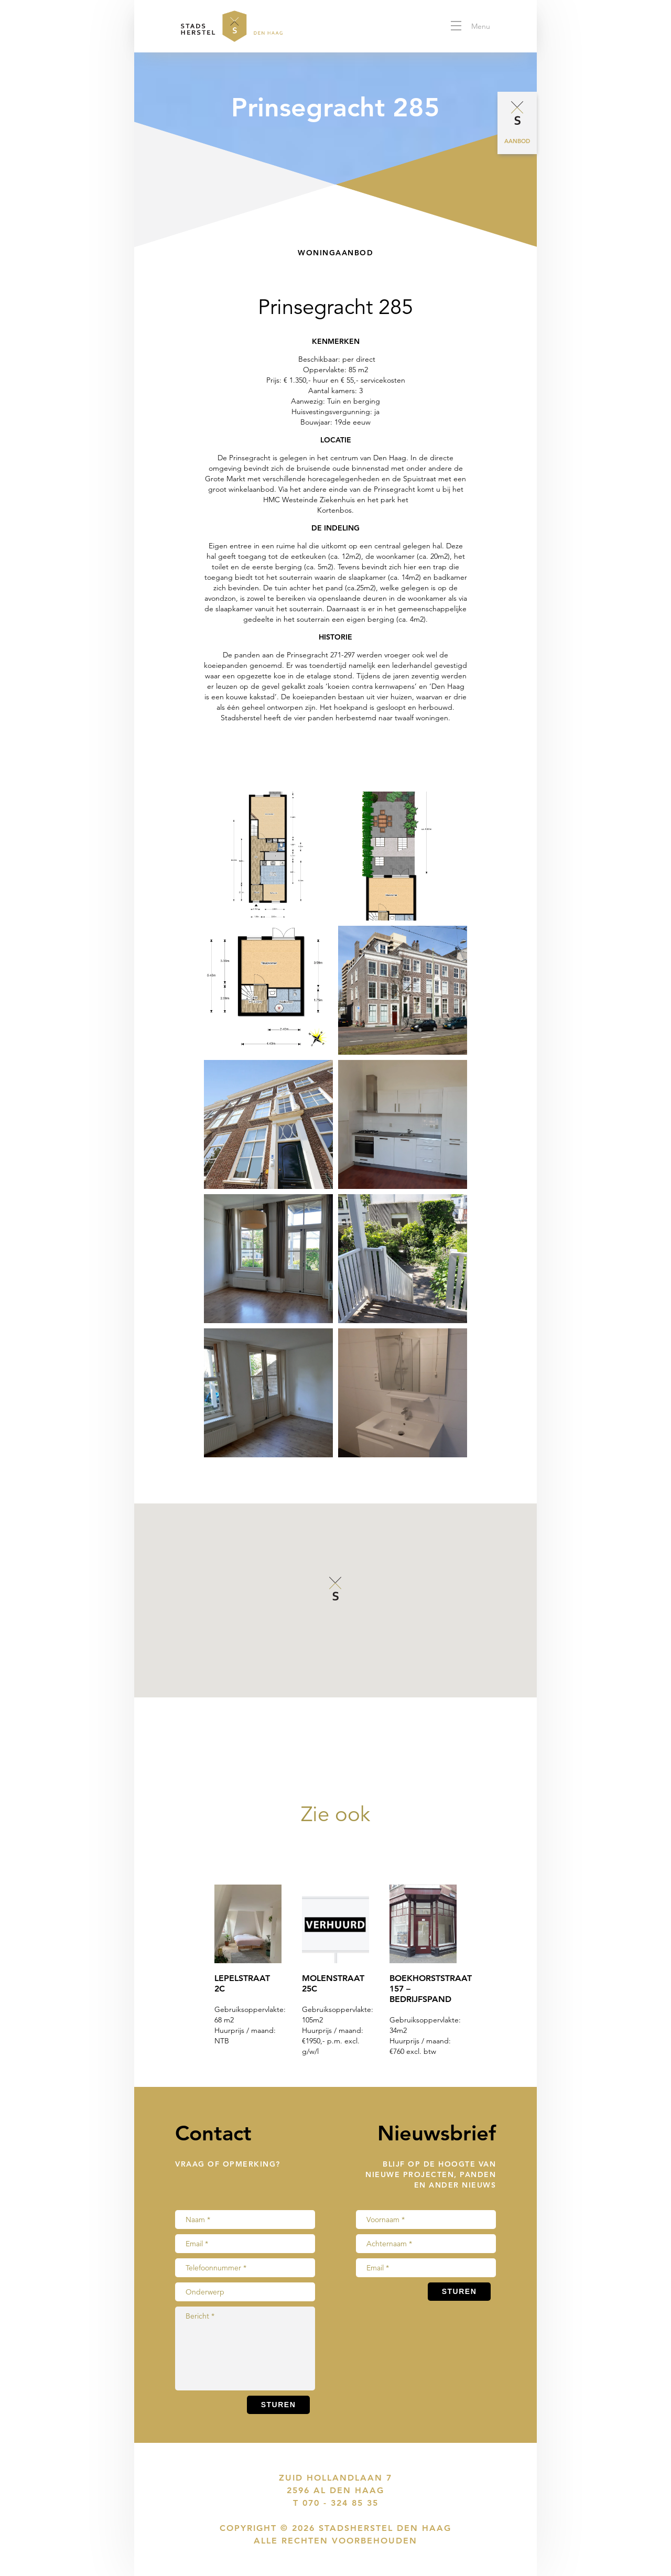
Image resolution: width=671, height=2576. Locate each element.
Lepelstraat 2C (242, 1983)
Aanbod (517, 141)
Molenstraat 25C (333, 1983)
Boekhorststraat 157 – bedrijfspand (423, 1988)
